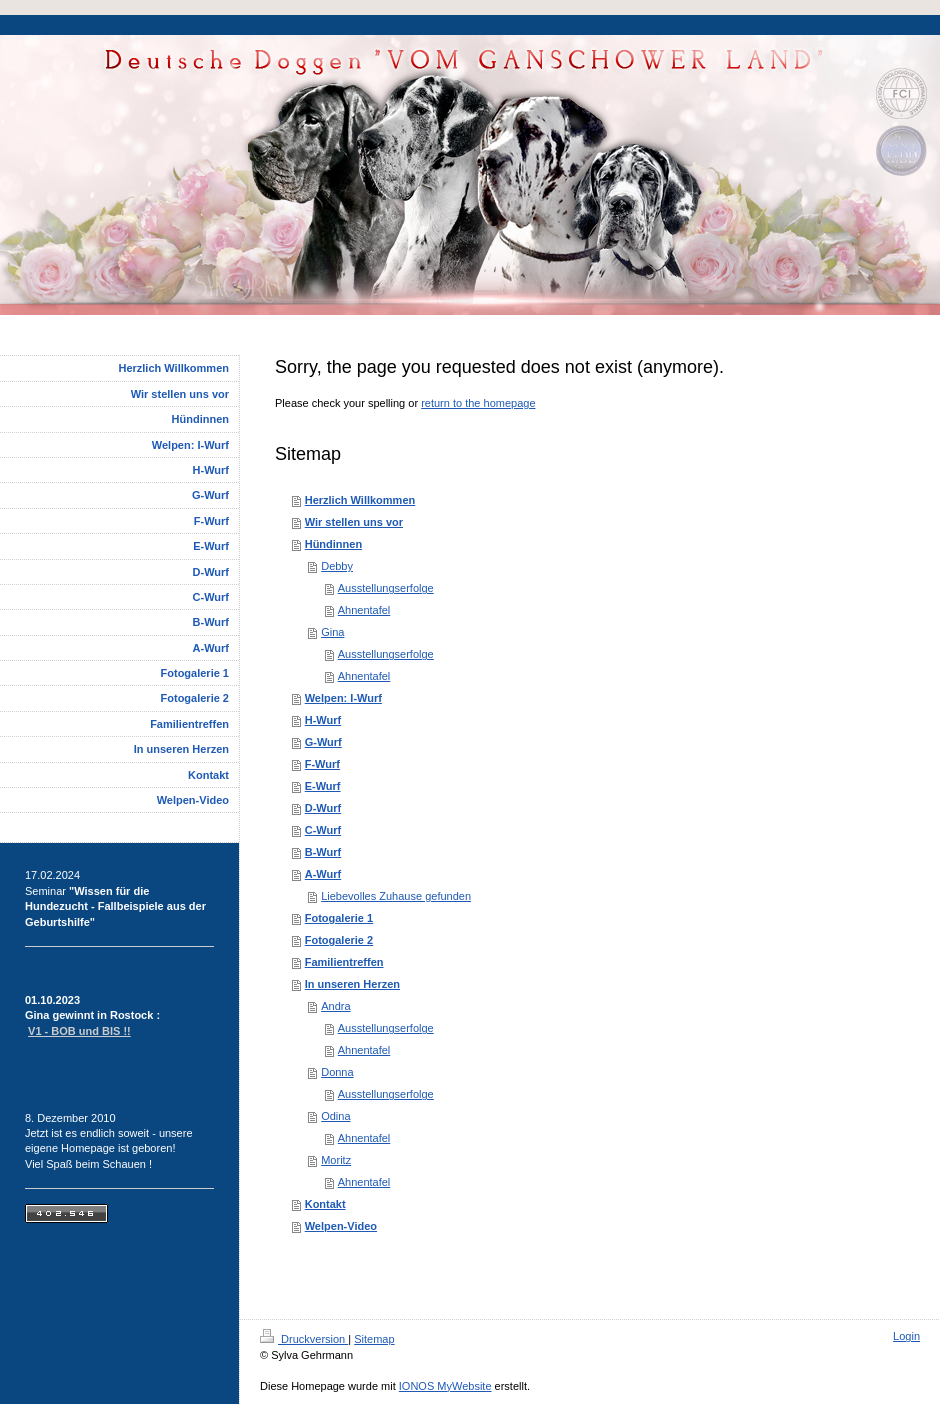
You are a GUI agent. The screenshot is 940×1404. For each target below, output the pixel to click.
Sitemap (374, 1339)
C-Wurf (323, 830)
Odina (335, 1116)
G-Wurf (323, 742)
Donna (337, 1072)
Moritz (336, 1160)
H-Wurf (323, 720)
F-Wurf (322, 764)
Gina (332, 632)
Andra (335, 1006)
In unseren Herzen (352, 984)
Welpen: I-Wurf (343, 698)
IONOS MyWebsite (445, 1386)
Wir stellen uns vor (354, 522)
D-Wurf (323, 808)
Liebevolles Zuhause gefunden (396, 896)
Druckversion (304, 1339)
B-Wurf (323, 852)
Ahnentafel (364, 610)
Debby (337, 566)
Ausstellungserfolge (386, 588)
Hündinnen (333, 544)
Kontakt (325, 1204)
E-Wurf (323, 786)
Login (906, 1336)
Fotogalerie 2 (339, 940)
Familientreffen (344, 962)
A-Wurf (323, 874)
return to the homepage (478, 403)
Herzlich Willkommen (360, 500)
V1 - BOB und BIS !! (79, 1031)
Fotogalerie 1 (339, 918)
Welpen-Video (341, 1226)
